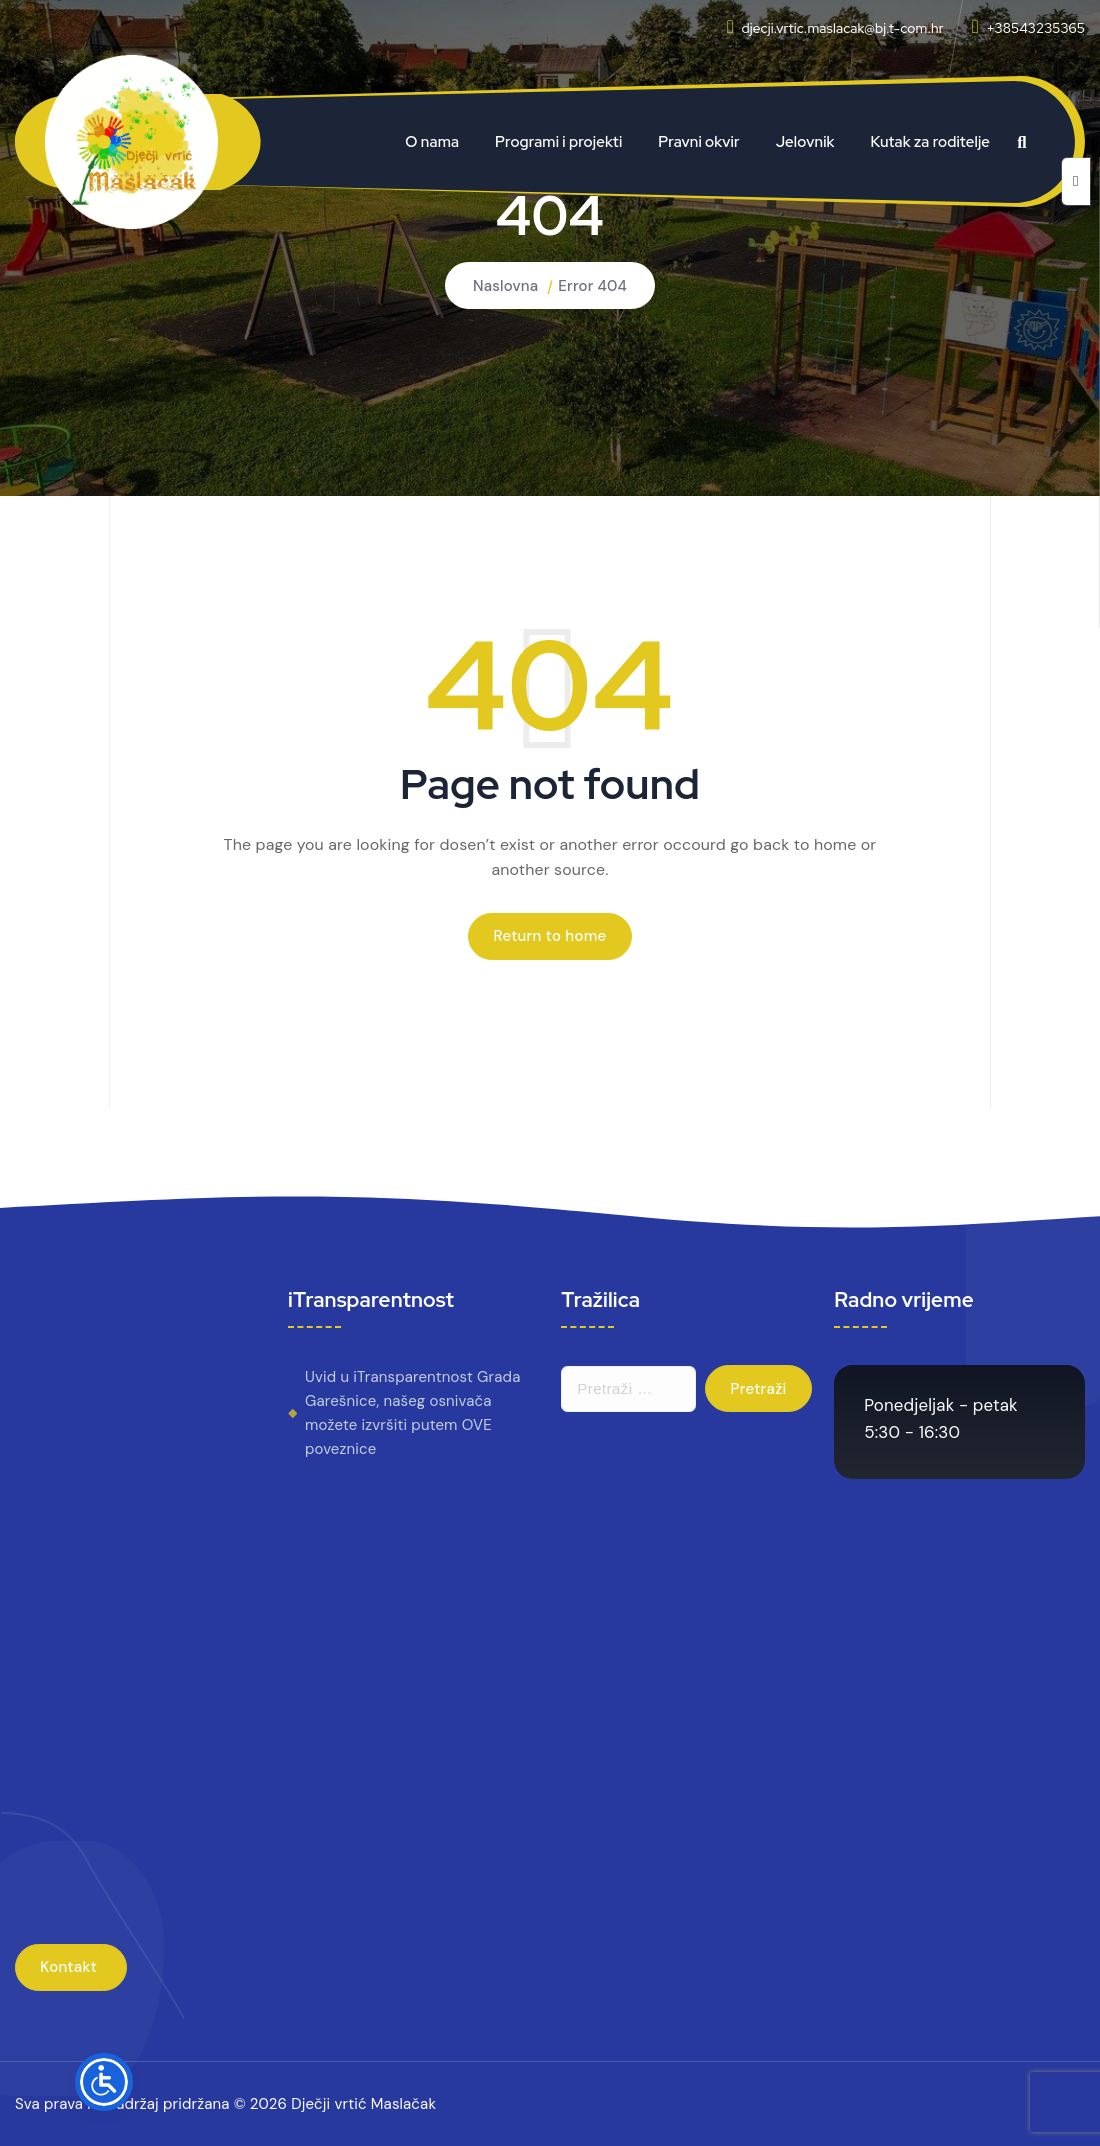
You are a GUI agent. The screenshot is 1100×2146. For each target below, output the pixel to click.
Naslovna (505, 286)
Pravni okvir (698, 142)
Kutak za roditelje (931, 142)
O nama (432, 142)
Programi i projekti (558, 142)
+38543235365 (1035, 28)
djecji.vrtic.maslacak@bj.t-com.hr (842, 28)
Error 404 (592, 286)
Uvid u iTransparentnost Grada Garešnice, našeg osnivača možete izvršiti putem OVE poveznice (413, 1413)
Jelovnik (805, 142)
